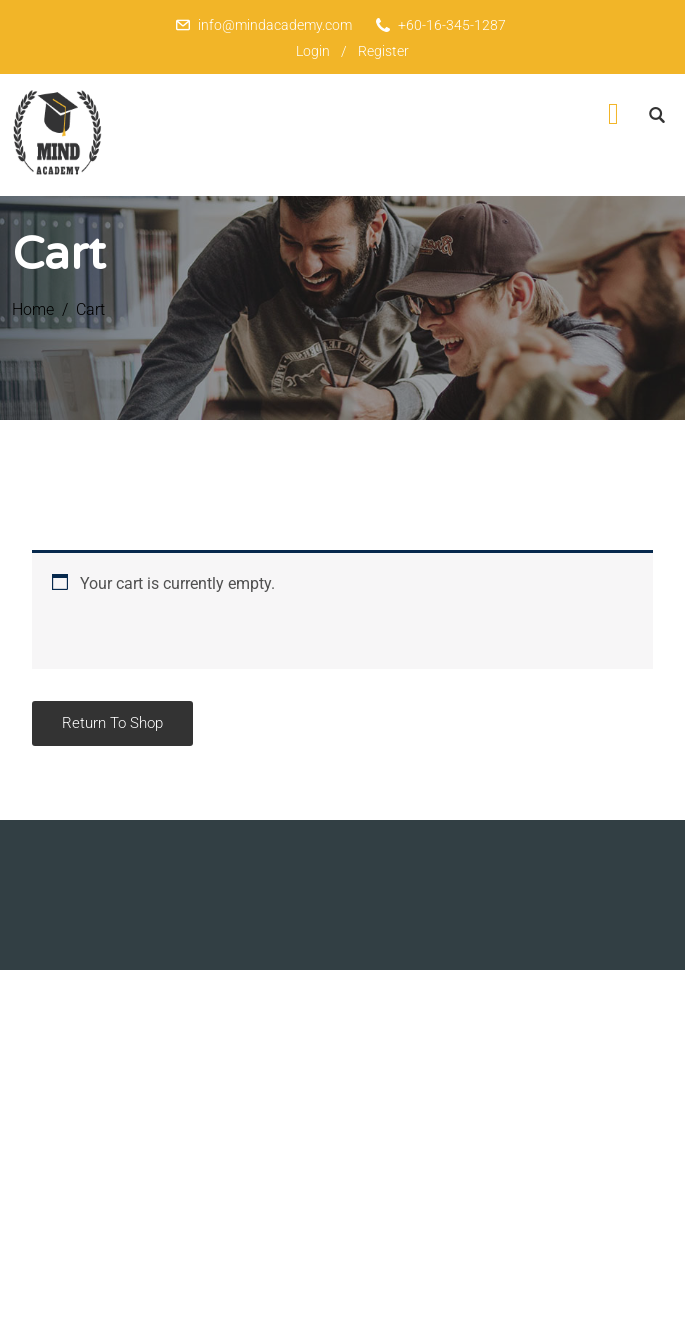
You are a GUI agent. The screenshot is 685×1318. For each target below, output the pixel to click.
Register (383, 51)
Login (313, 51)
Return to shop (112, 723)
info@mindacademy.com (275, 25)
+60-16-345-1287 (452, 25)
